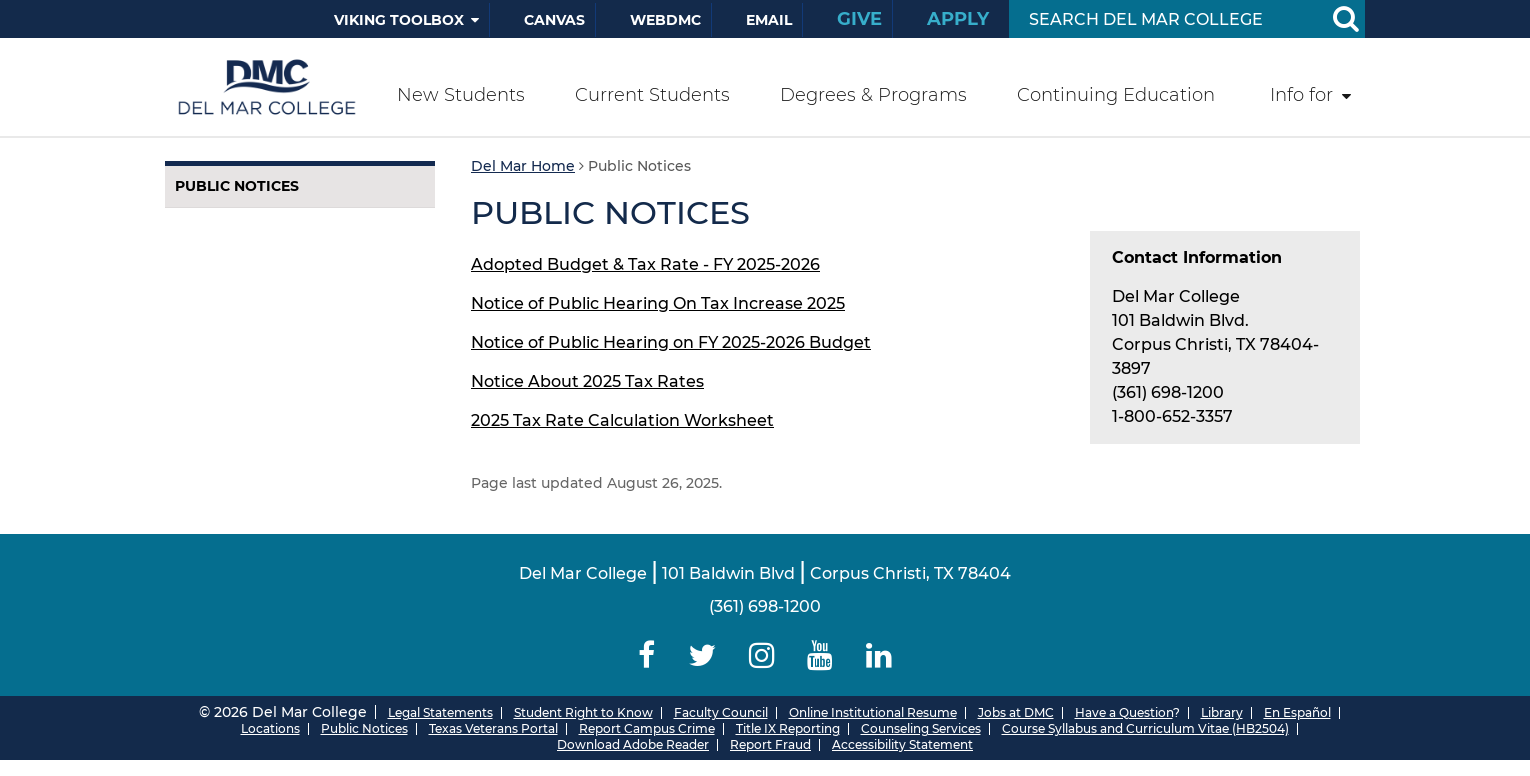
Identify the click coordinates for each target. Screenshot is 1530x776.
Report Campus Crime (647, 728)
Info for (1301, 95)
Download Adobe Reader (633, 744)
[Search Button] (1345, 19)
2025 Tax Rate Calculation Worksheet (622, 420)
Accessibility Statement (902, 744)
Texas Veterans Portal (493, 728)
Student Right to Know (583, 712)
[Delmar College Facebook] (647, 655)
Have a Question (1124, 712)
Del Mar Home (523, 166)
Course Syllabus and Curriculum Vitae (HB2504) (1145, 728)
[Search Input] (1163, 19)
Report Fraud (770, 744)
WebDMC (665, 20)
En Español (1297, 712)
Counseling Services (921, 728)
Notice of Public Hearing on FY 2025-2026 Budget (671, 342)
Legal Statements (440, 712)
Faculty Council (721, 712)
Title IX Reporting (788, 728)
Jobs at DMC (1016, 712)
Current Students (652, 95)
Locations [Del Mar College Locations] (270, 728)
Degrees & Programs (873, 95)
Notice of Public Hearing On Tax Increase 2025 (658, 303)
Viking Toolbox (399, 20)
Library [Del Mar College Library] (1222, 712)
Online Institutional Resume (873, 712)
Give (859, 19)
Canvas (554, 20)
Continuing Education (1116, 95)
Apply (958, 19)
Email (769, 20)
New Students (461, 95)
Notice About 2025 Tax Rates (587, 381)
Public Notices (237, 186)
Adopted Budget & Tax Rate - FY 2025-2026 (645, 264)
